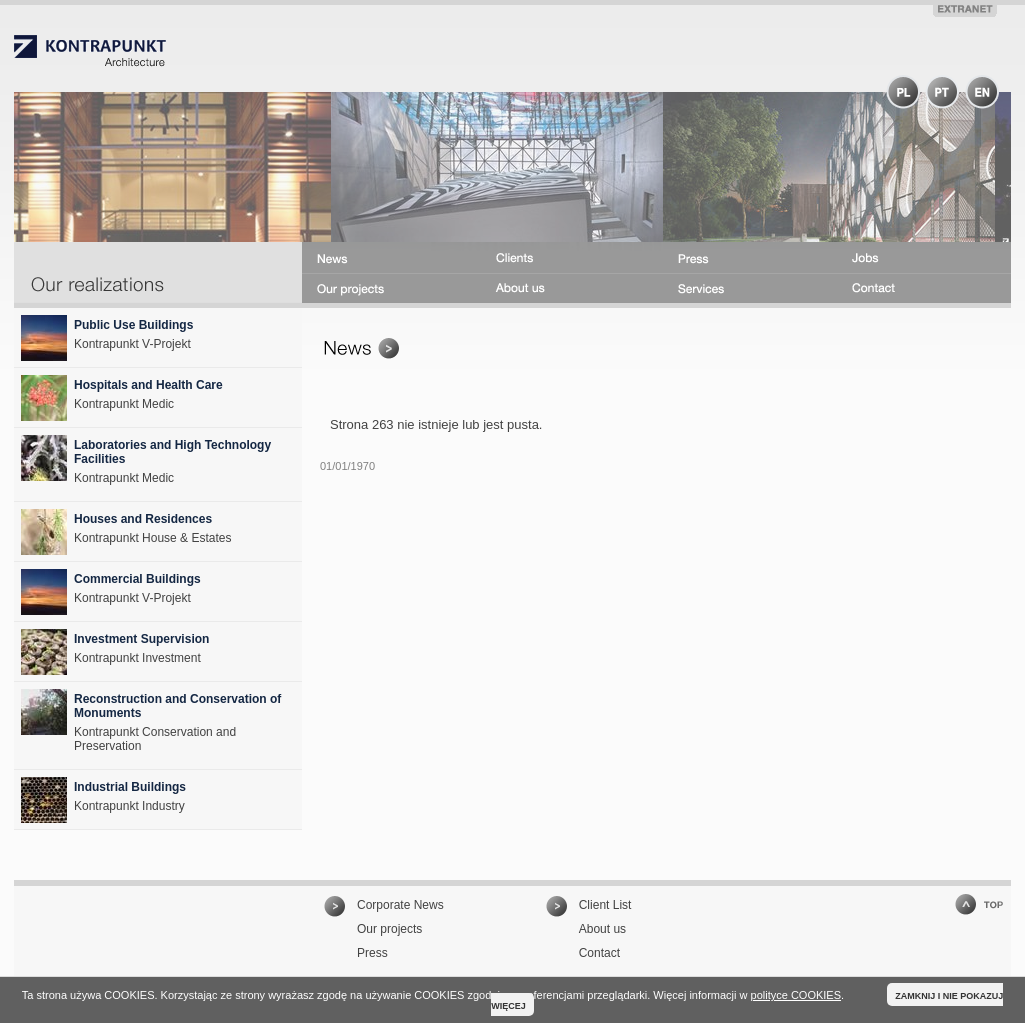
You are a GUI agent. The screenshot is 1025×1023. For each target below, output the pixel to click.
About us (602, 929)
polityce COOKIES (796, 995)
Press (372, 953)
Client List (605, 905)
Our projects (389, 929)
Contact (599, 953)
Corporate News (400, 905)
